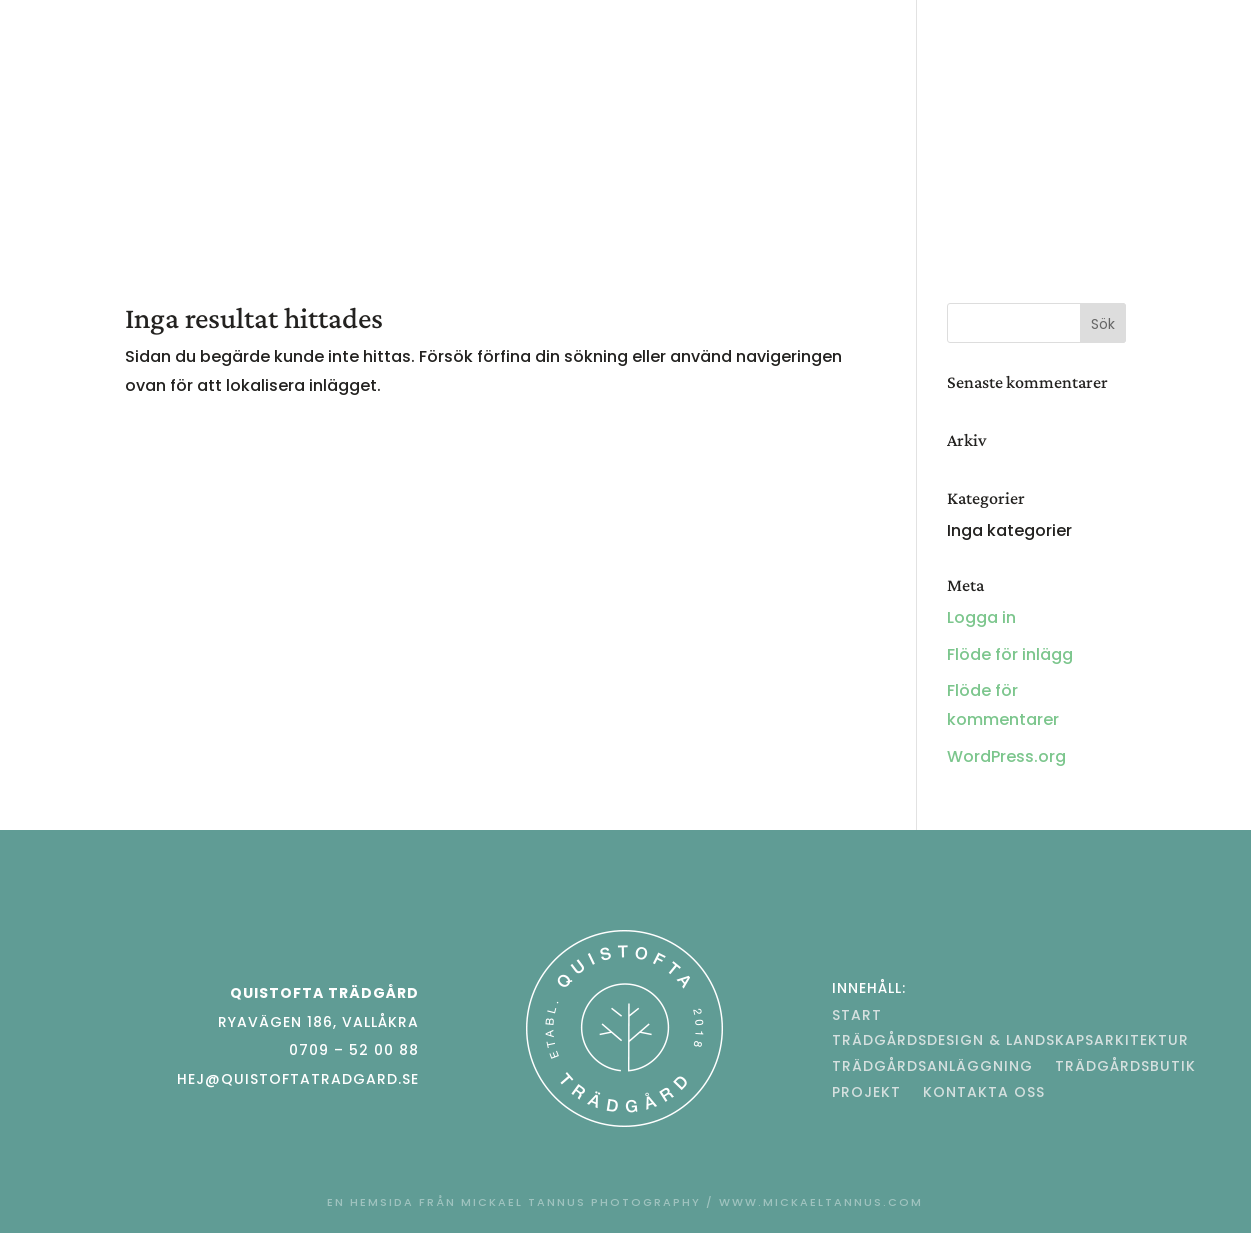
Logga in (981, 617)
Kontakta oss (673, 168)
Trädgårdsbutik (1025, 84)
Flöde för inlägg (1010, 654)
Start (154, 84)
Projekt (552, 168)
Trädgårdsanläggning (705, 84)
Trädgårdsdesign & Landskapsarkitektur (390, 84)
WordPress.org (1006, 756)
